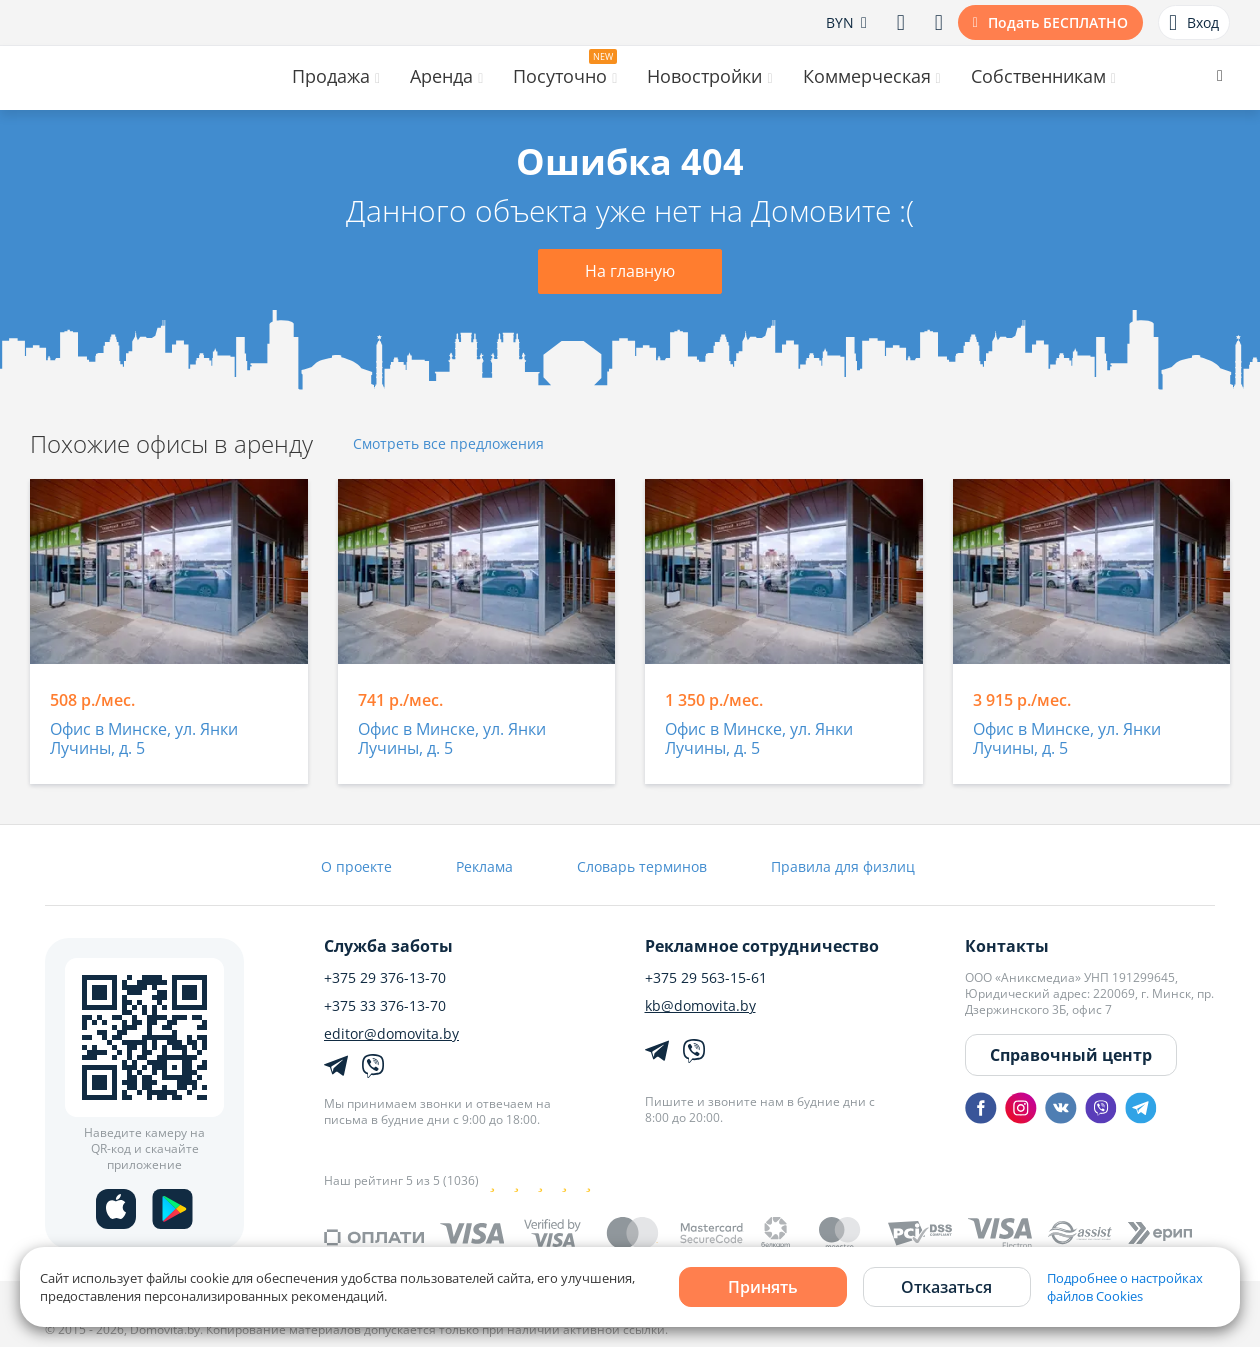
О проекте (356, 866)
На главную (630, 271)
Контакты (1007, 946)
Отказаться (946, 1287)
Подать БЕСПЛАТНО (1058, 22)
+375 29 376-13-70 (385, 978)
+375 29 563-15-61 (706, 978)
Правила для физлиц (843, 866)
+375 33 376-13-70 (385, 1006)
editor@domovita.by (391, 1034)
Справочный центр (1071, 1055)
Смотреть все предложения (448, 444)
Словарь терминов (642, 866)
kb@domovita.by (700, 1006)
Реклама (484, 866)
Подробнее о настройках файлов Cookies (1125, 1287)
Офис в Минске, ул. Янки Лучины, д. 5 (144, 739)
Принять (763, 1287)
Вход (1194, 23)
